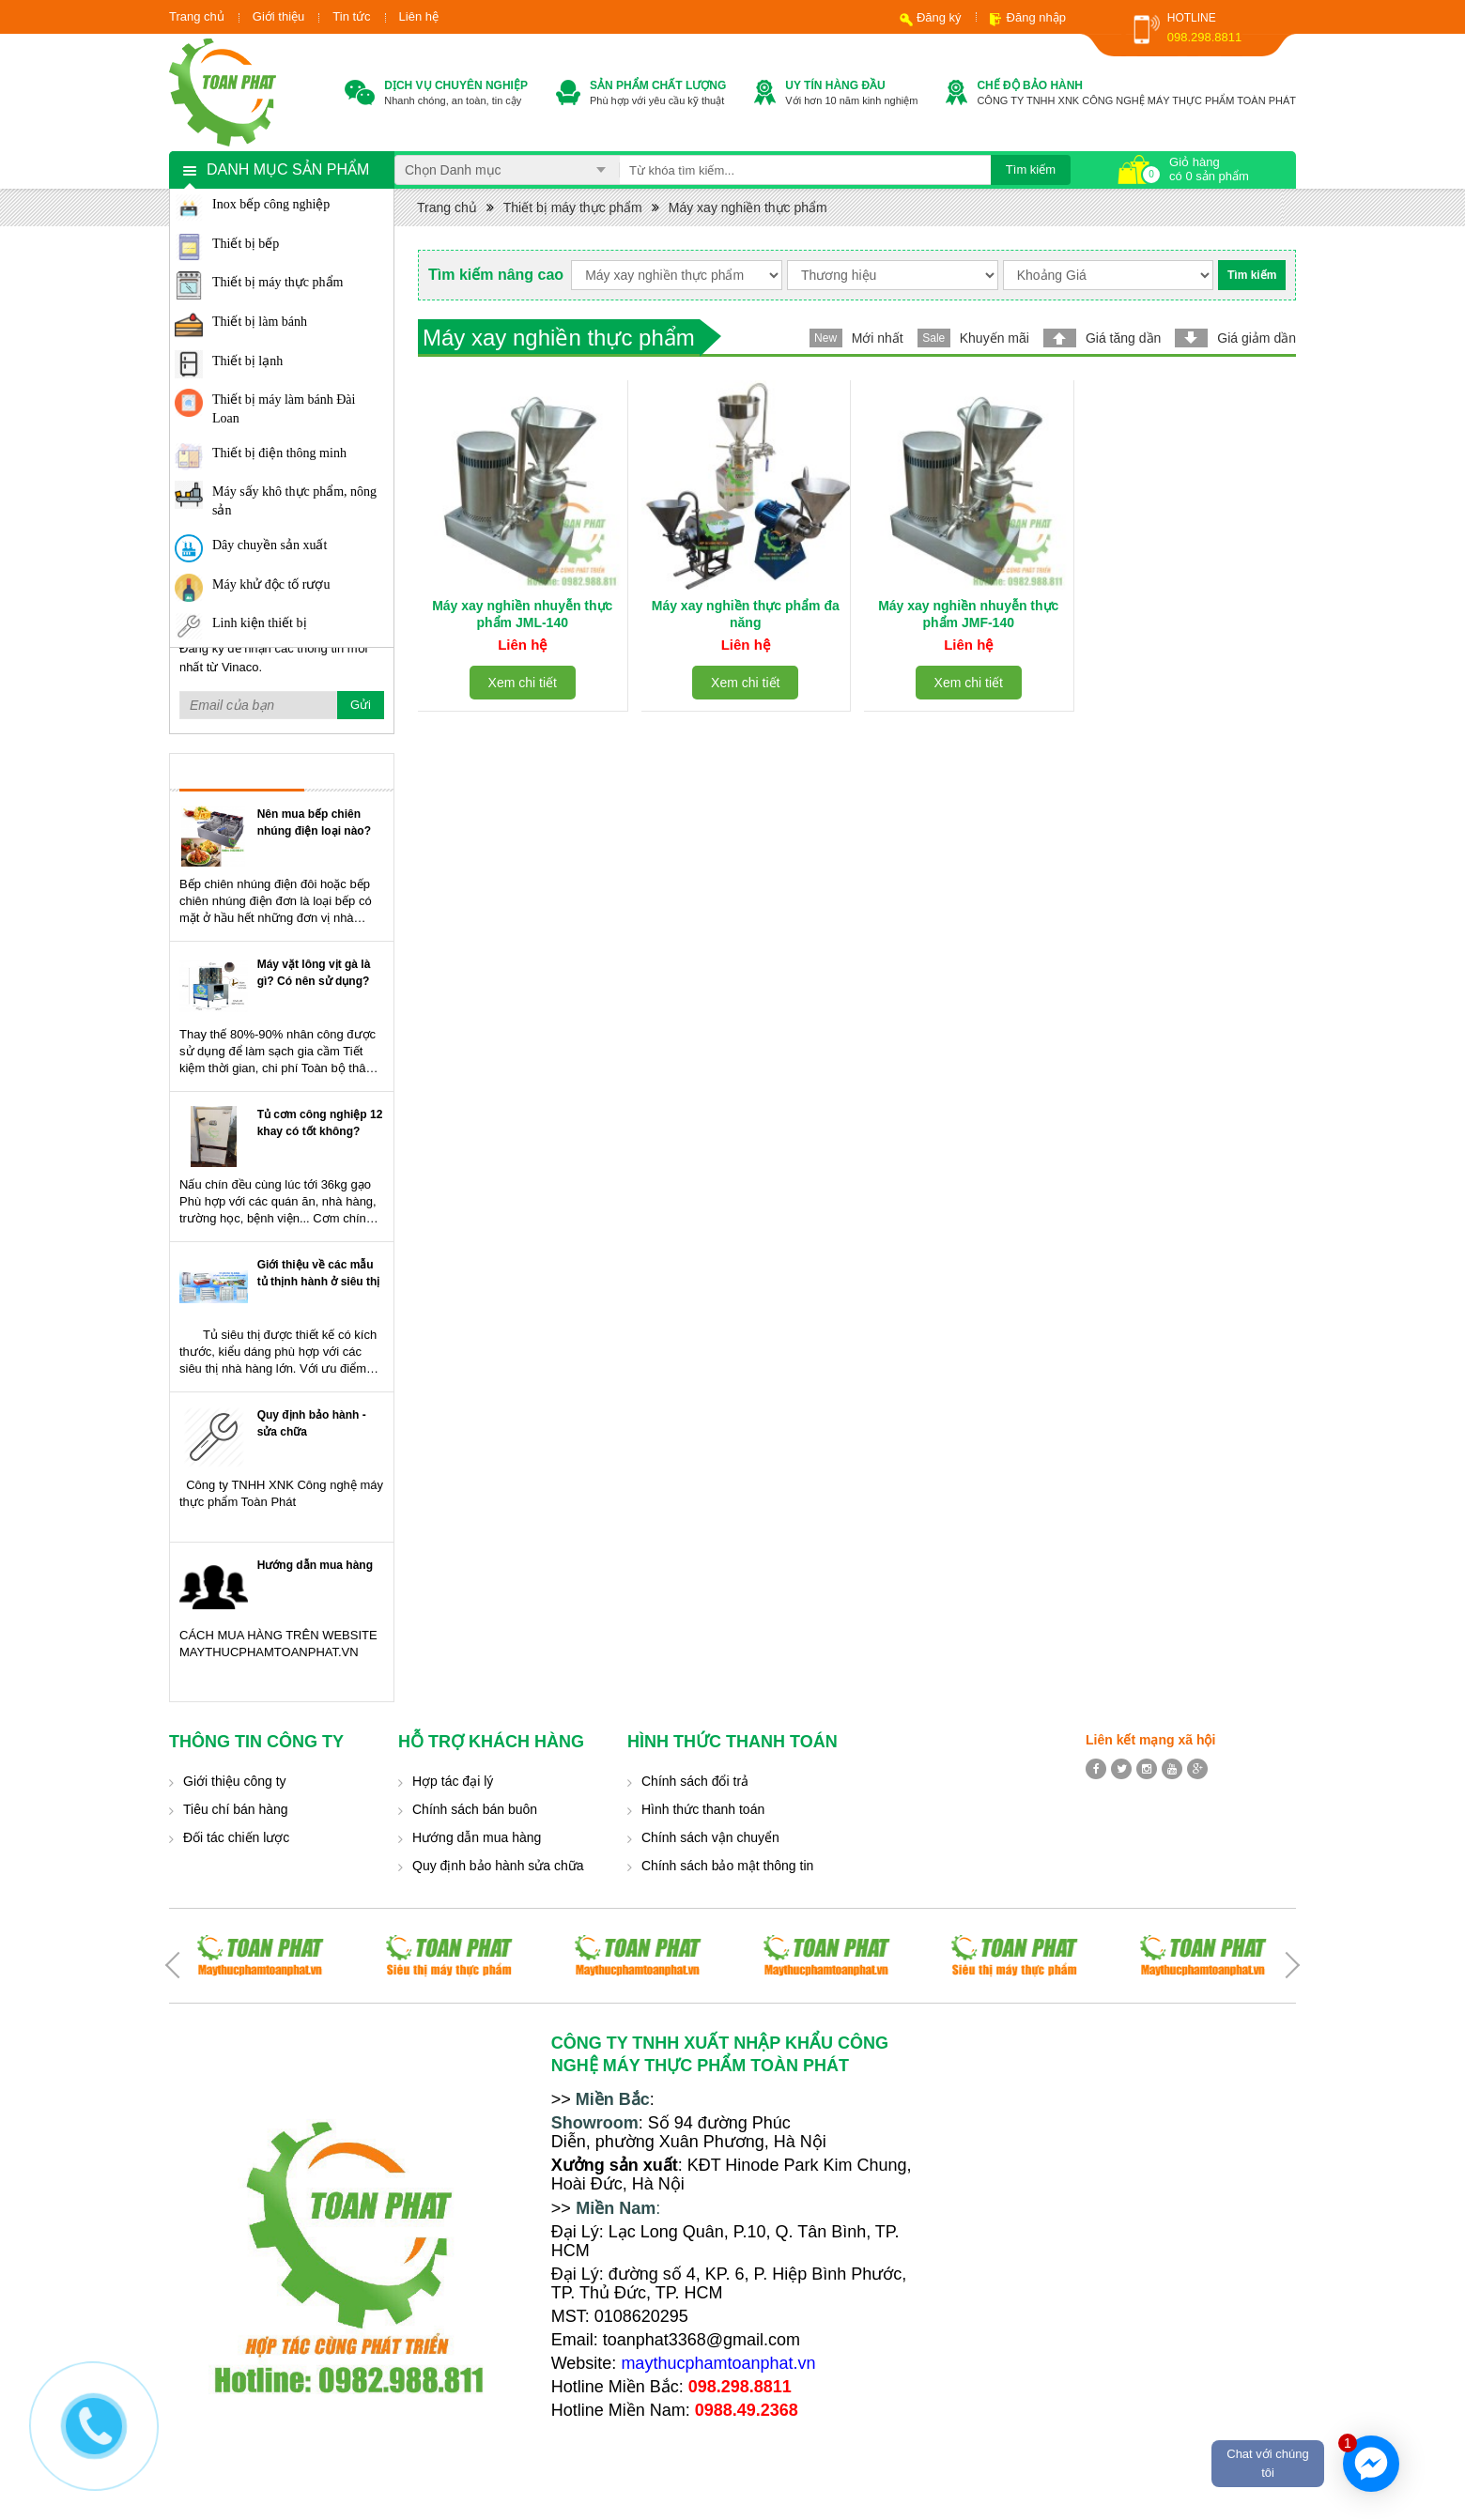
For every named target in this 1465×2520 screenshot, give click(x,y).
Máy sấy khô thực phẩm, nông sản (294, 500)
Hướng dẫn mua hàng (315, 1565)
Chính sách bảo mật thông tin (727, 1865)
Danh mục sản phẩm (288, 169)
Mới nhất (877, 338)
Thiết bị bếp (245, 244)
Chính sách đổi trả (694, 1781)
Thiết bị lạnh (247, 361)
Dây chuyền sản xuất (269, 545)
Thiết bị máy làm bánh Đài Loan (283, 408)
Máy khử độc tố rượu (271, 584)
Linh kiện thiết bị (259, 623)
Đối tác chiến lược (236, 1837)
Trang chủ (196, 16)
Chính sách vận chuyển (710, 1837)
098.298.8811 (1204, 37)
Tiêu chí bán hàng (235, 1809)
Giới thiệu (278, 16)
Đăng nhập (1036, 17)
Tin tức (351, 16)
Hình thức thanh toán (702, 1809)
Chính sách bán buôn (474, 1809)
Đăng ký (939, 17)
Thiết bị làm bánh (259, 322)
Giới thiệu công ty (234, 1781)
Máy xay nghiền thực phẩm (748, 207)
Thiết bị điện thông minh (279, 453)
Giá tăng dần (1123, 338)
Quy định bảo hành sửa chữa (498, 1865)
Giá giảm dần (1256, 338)
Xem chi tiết (522, 682)
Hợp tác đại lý (452, 1781)
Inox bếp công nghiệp (271, 204)
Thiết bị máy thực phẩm (277, 282)
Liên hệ (419, 16)
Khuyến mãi (994, 338)
